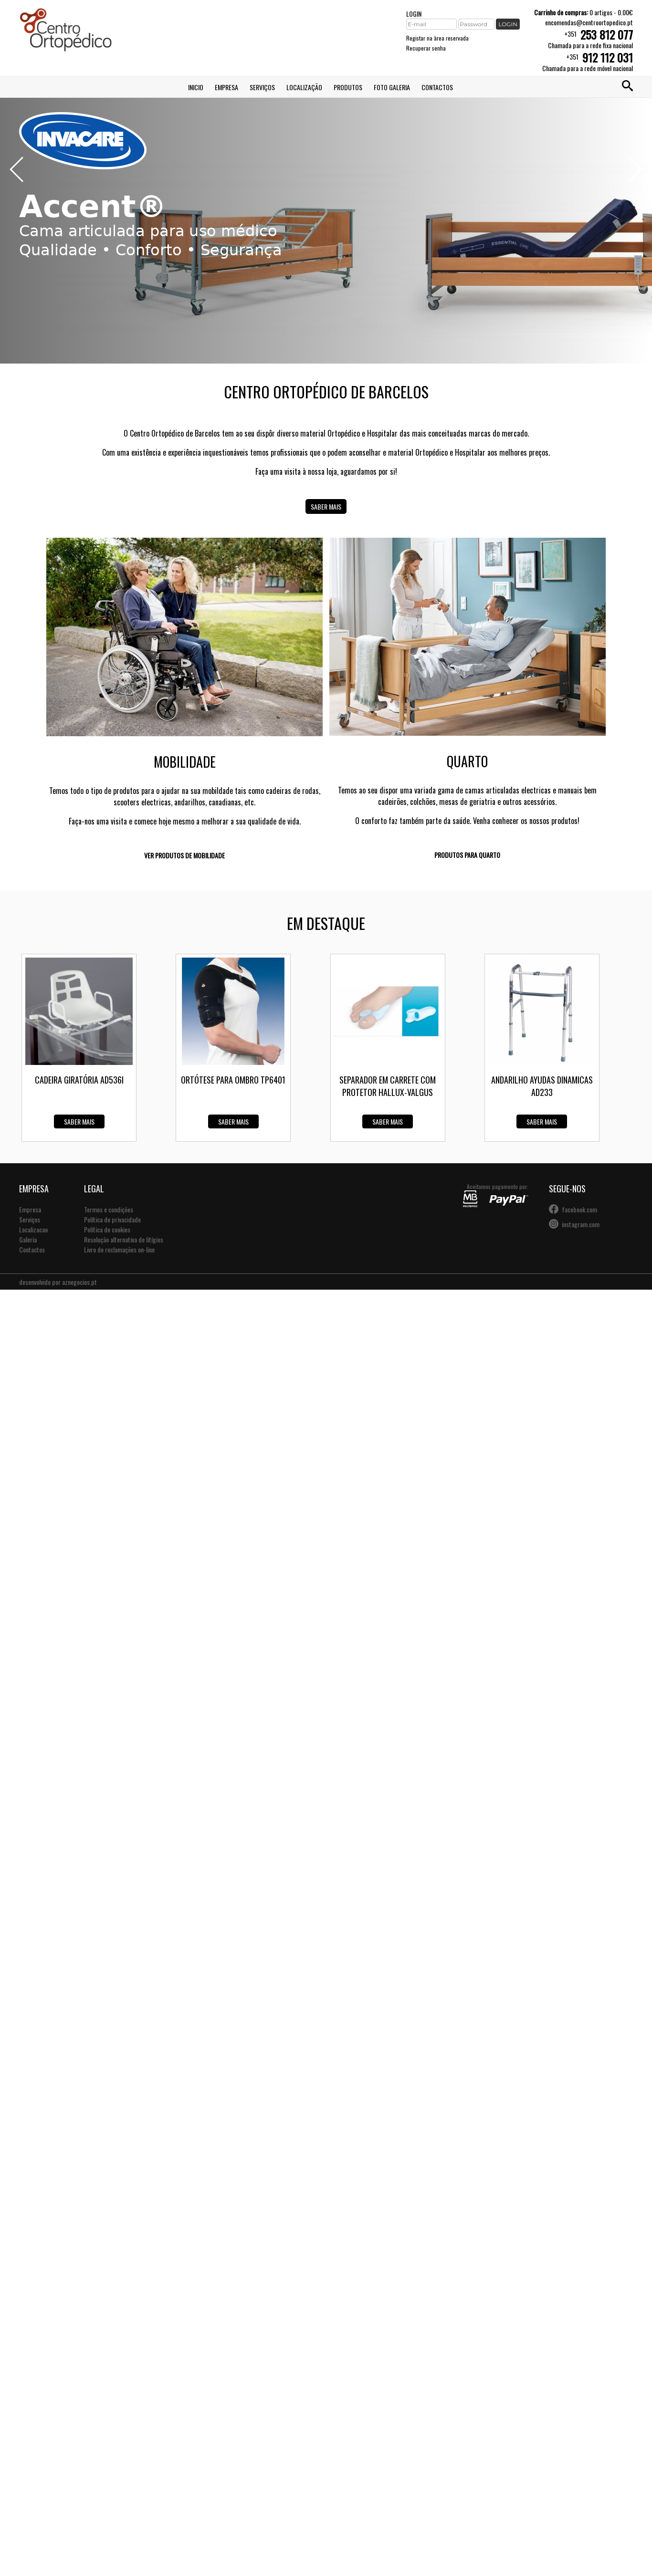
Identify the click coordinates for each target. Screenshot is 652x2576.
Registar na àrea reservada (437, 38)
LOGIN (413, 14)
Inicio (195, 87)
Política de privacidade (112, 1219)
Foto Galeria (392, 87)
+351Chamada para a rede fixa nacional (590, 38)
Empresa (226, 87)
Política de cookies (107, 1229)
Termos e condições (108, 1209)
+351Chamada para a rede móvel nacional (587, 61)
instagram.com (580, 1224)
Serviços (262, 87)
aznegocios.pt (79, 1282)
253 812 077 (606, 34)
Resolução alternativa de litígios (123, 1239)
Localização (304, 87)
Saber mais (326, 506)
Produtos (348, 87)
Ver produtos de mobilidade (184, 855)
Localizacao (33, 1229)
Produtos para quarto (467, 855)
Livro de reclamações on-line (119, 1249)
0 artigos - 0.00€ (583, 12)
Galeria (28, 1239)
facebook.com (579, 1209)
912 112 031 (607, 57)
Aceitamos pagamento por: (495, 1194)
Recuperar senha (426, 48)
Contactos (437, 87)
